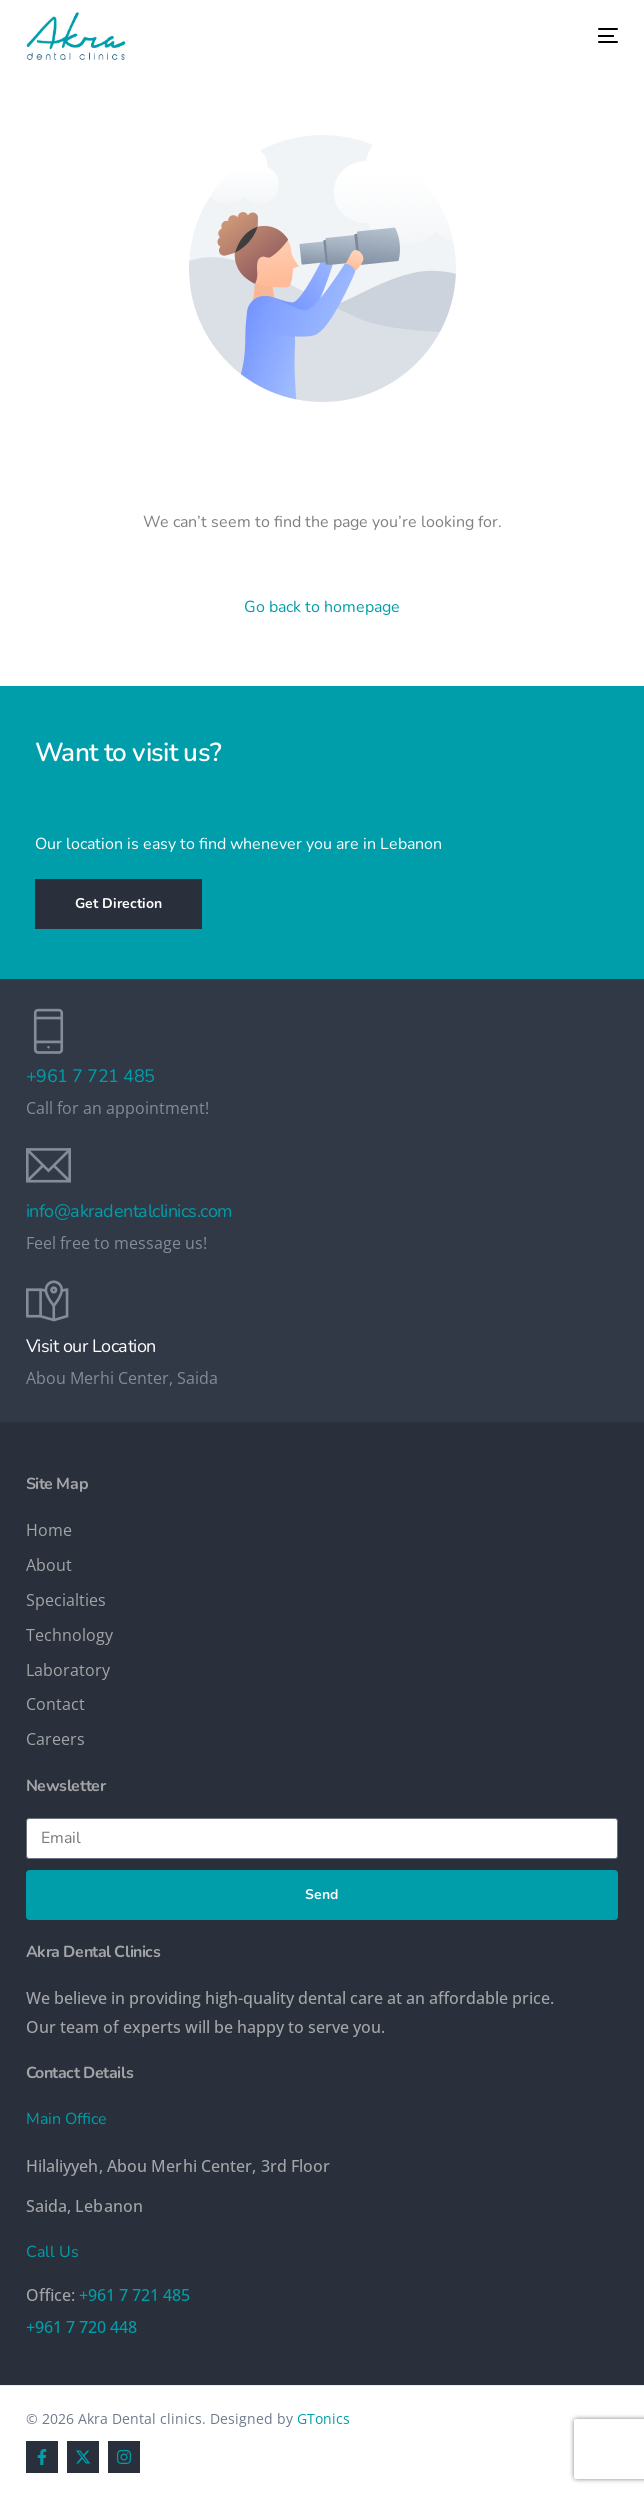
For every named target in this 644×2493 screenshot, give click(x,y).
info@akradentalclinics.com (129, 1211)
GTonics (323, 2418)
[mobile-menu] (593, 36)
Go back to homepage (322, 607)
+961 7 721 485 (90, 1076)
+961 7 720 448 (81, 2327)
